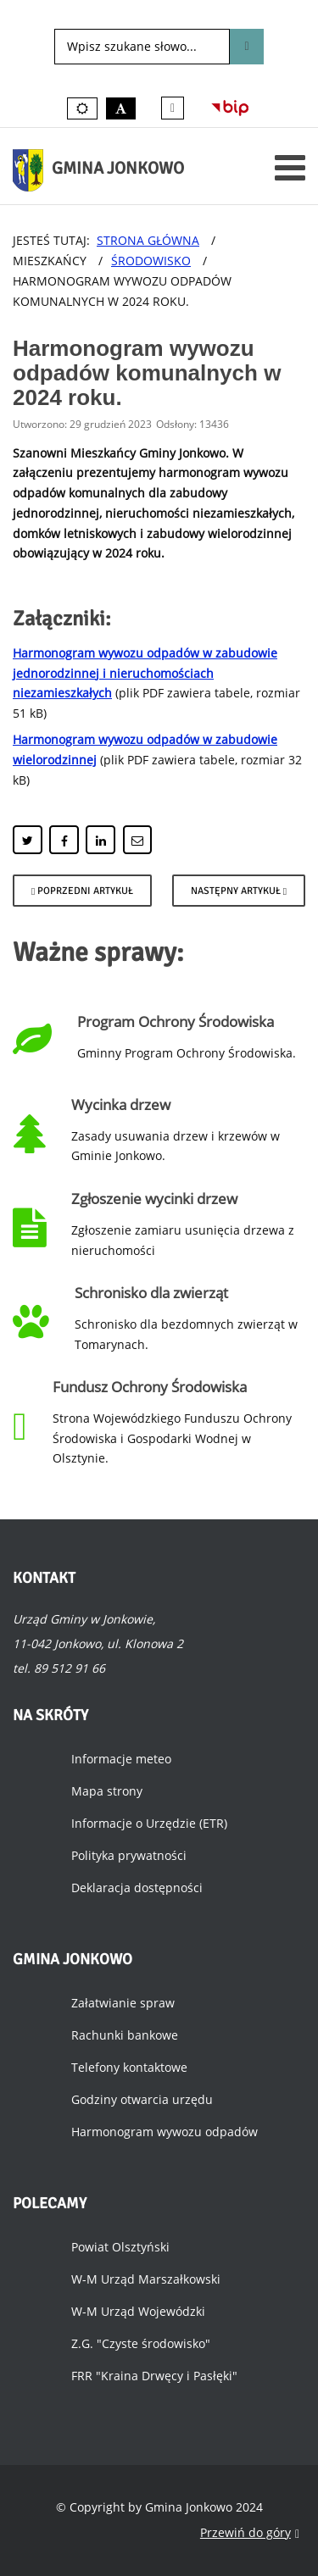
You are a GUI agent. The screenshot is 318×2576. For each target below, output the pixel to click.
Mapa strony (106, 1791)
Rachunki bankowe (124, 2035)
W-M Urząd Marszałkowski (145, 2279)
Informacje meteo (121, 1759)
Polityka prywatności (129, 1855)
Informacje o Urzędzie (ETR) (149, 1823)
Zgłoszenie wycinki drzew (154, 1198)
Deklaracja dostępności (137, 1887)
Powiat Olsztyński (120, 2247)
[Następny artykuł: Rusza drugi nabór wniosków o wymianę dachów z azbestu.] (238, 890)
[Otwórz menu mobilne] (290, 167)
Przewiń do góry (249, 2533)
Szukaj (246, 46)
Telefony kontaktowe (129, 2067)
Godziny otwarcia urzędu (142, 2099)
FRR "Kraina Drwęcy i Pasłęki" (154, 2376)
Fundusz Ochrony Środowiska (150, 1386)
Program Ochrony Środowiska (175, 1021)
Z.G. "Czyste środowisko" (140, 2343)
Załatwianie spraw (123, 2003)
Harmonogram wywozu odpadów (164, 2132)
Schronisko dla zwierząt (151, 1292)
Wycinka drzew (120, 1104)
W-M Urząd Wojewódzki (138, 2311)
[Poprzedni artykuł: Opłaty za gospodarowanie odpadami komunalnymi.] (82, 890)
